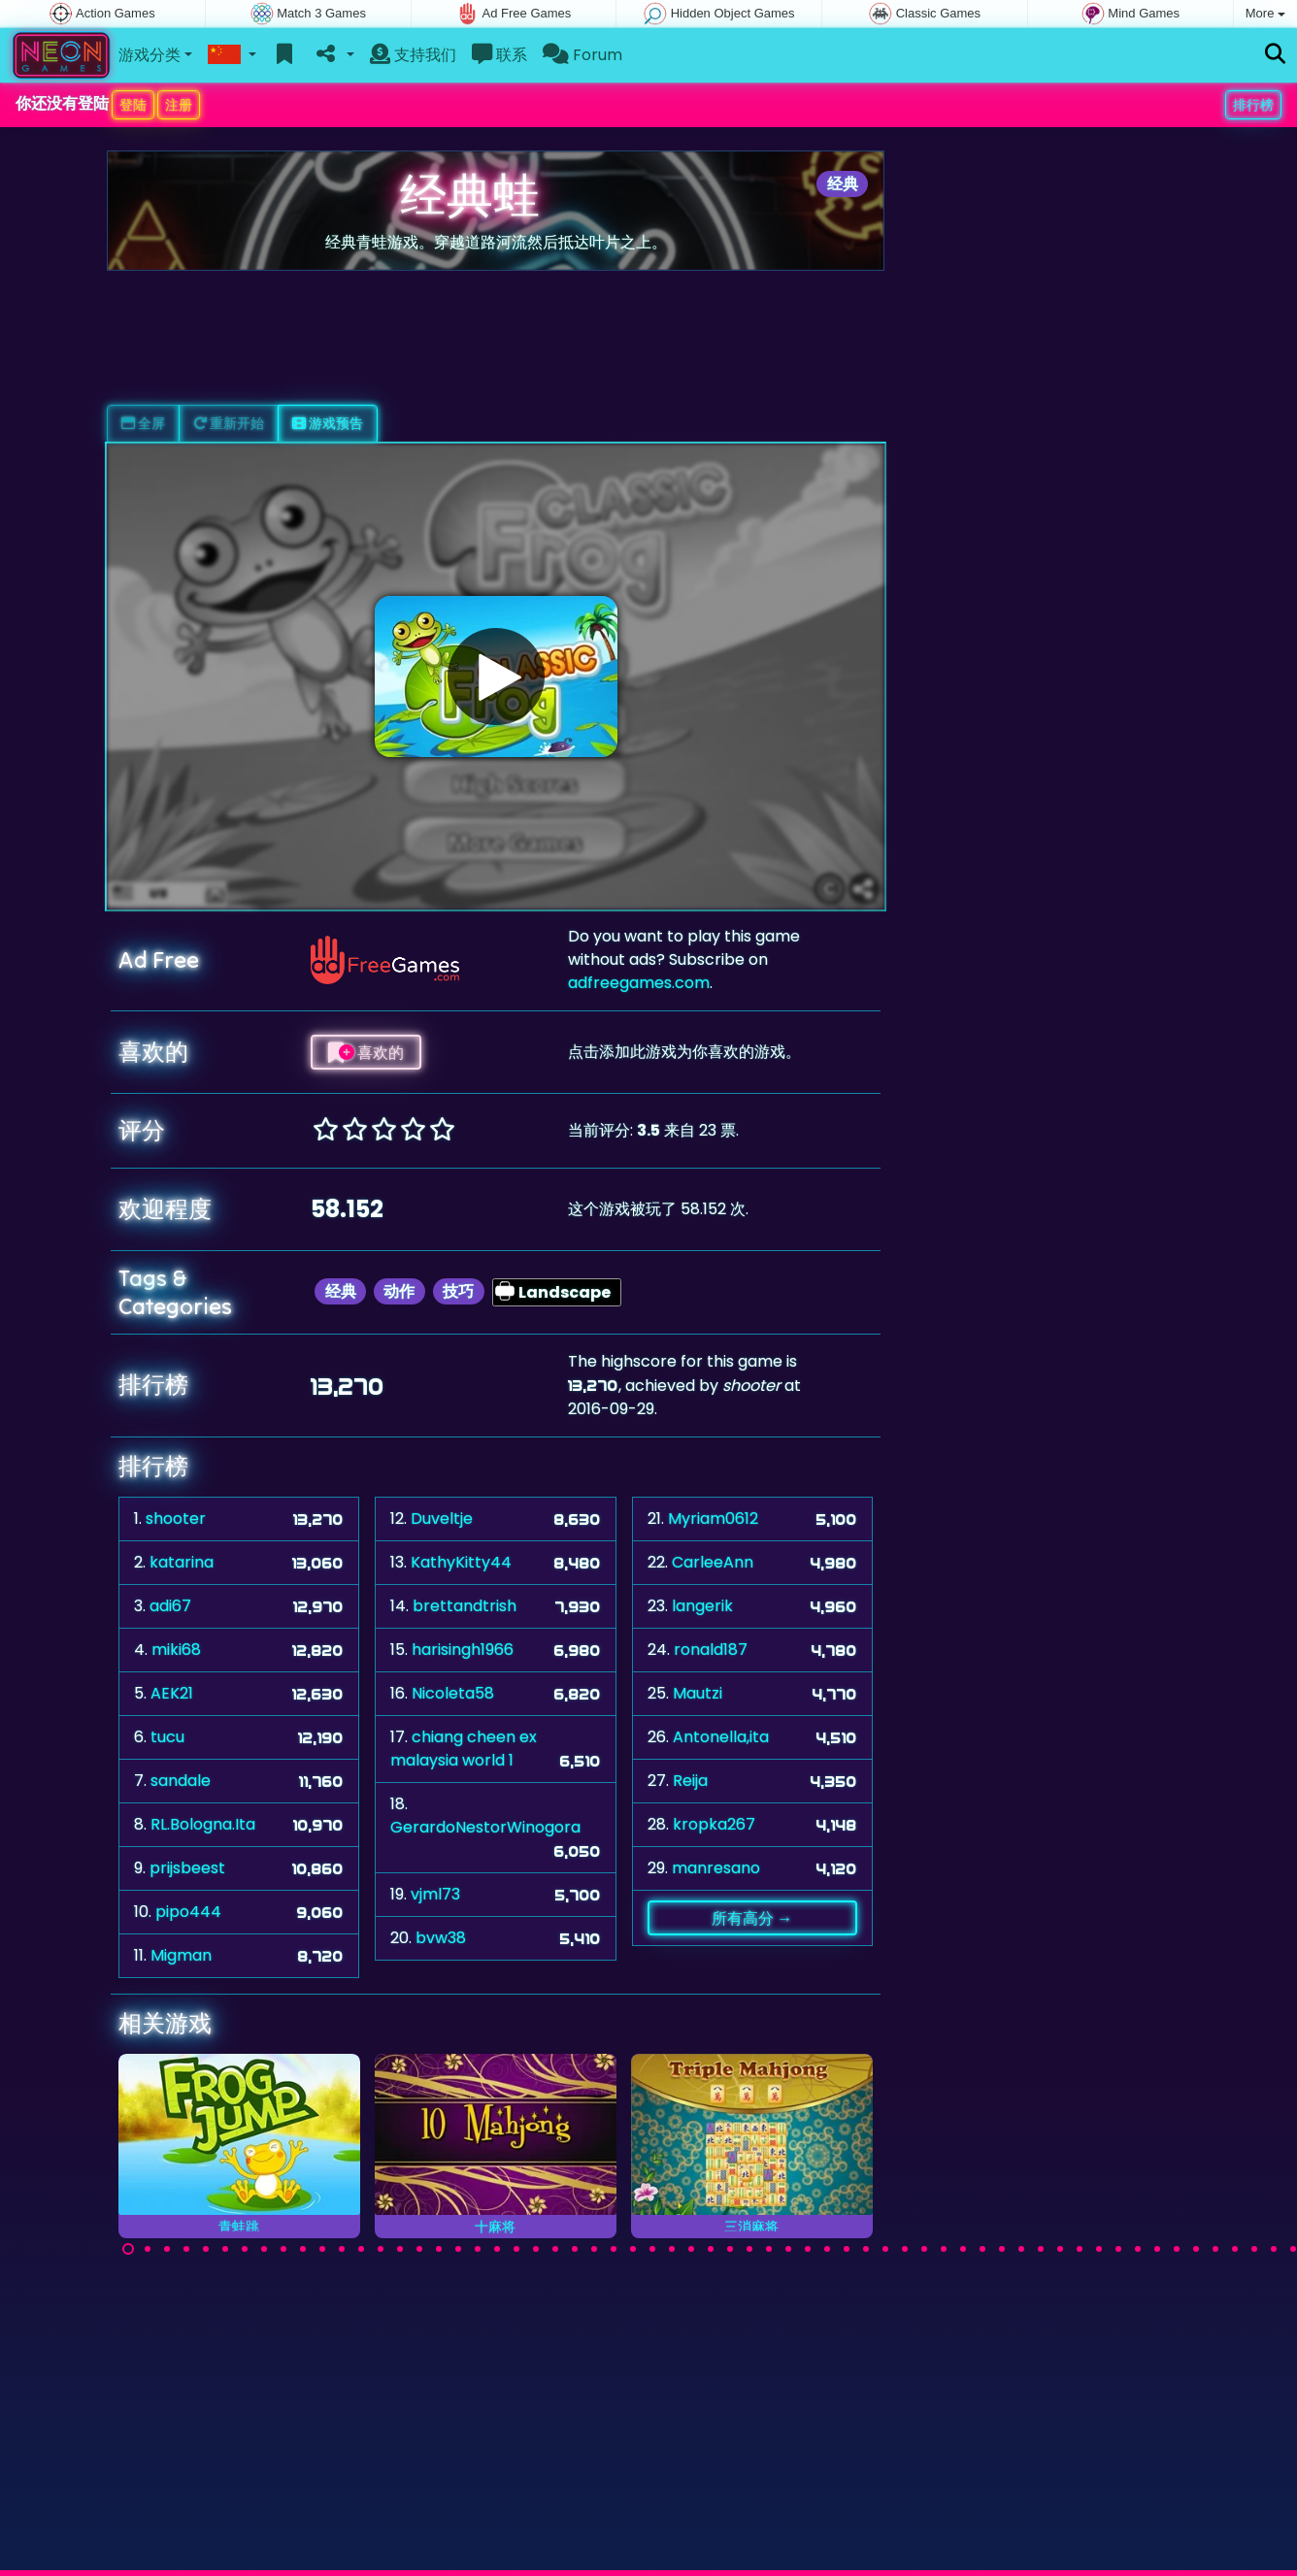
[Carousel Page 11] (322, 2249)
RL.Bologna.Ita (202, 1824)
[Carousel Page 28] (652, 2249)
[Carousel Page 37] (827, 2249)
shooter (176, 1518)
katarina (182, 1562)
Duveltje (442, 1518)
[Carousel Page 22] (536, 2249)
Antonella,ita (721, 1737)
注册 (178, 105)
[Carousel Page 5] (206, 2249)
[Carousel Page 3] (167, 2249)
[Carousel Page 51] (1099, 2249)
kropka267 (714, 1824)
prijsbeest (187, 1868)
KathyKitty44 (461, 1562)
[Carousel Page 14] (380, 2249)
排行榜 (1253, 105)
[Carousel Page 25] (594, 2249)
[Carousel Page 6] (225, 2249)
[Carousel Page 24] (575, 2249)
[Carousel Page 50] (1079, 2249)
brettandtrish (464, 1606)
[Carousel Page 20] (497, 2249)
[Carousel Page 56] (1196, 2249)
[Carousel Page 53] (1138, 2249)
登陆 (133, 105)
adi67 (170, 1606)
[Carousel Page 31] (710, 2249)
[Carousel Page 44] (963, 2249)
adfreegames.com (639, 983)
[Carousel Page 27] (633, 2249)
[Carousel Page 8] (264, 2249)
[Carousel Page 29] (672, 2249)
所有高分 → (752, 1918)
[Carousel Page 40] (885, 2249)
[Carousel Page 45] (982, 2249)
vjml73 (435, 1894)
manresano (716, 1868)
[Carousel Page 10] (303, 2249)
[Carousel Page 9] (283, 2249)
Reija (690, 1780)
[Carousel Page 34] (769, 2249)
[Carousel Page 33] (749, 2249)
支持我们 (413, 55)
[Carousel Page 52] (1118, 2249)
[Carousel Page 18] (458, 2249)
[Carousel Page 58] (1235, 2249)
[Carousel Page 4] (186, 2249)
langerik (702, 1606)
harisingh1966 (463, 1649)
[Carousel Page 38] (846, 2249)
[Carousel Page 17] (439, 2249)
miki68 (176, 1649)
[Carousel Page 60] (1274, 2249)
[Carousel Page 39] (866, 2249)
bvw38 (441, 1938)
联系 (499, 55)
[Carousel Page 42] (924, 2249)
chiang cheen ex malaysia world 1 (463, 1748)
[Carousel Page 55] (1176, 2249)
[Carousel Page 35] (788, 2249)
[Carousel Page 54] (1157, 2249)
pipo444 (188, 1911)
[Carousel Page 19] (477, 2249)
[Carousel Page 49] (1060, 2249)
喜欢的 (366, 1052)
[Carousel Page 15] (400, 2249)
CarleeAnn (712, 1562)
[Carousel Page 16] (419, 2249)
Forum (582, 55)
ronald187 (711, 1649)
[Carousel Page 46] (1002, 2249)
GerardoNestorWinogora (485, 1827)
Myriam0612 (713, 1518)
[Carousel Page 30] (691, 2249)
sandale (180, 1780)
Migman (181, 1955)
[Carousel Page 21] (516, 2249)
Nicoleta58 (453, 1693)
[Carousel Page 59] (1254, 2249)
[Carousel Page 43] (943, 2249)
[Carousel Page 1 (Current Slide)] (128, 2249)
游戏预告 (327, 423)
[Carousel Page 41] (905, 2249)
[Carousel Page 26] (613, 2249)
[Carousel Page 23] (555, 2249)
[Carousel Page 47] (1021, 2249)
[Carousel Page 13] (361, 2249)
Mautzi (697, 1693)
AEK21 (171, 1693)
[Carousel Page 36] (808, 2249)
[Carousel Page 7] (244, 2249)
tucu (167, 1737)
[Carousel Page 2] (147, 2249)
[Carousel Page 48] (1041, 2249)
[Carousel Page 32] (730, 2249)
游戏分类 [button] (149, 55)
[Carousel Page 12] (342, 2249)
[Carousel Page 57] (1215, 2249)
